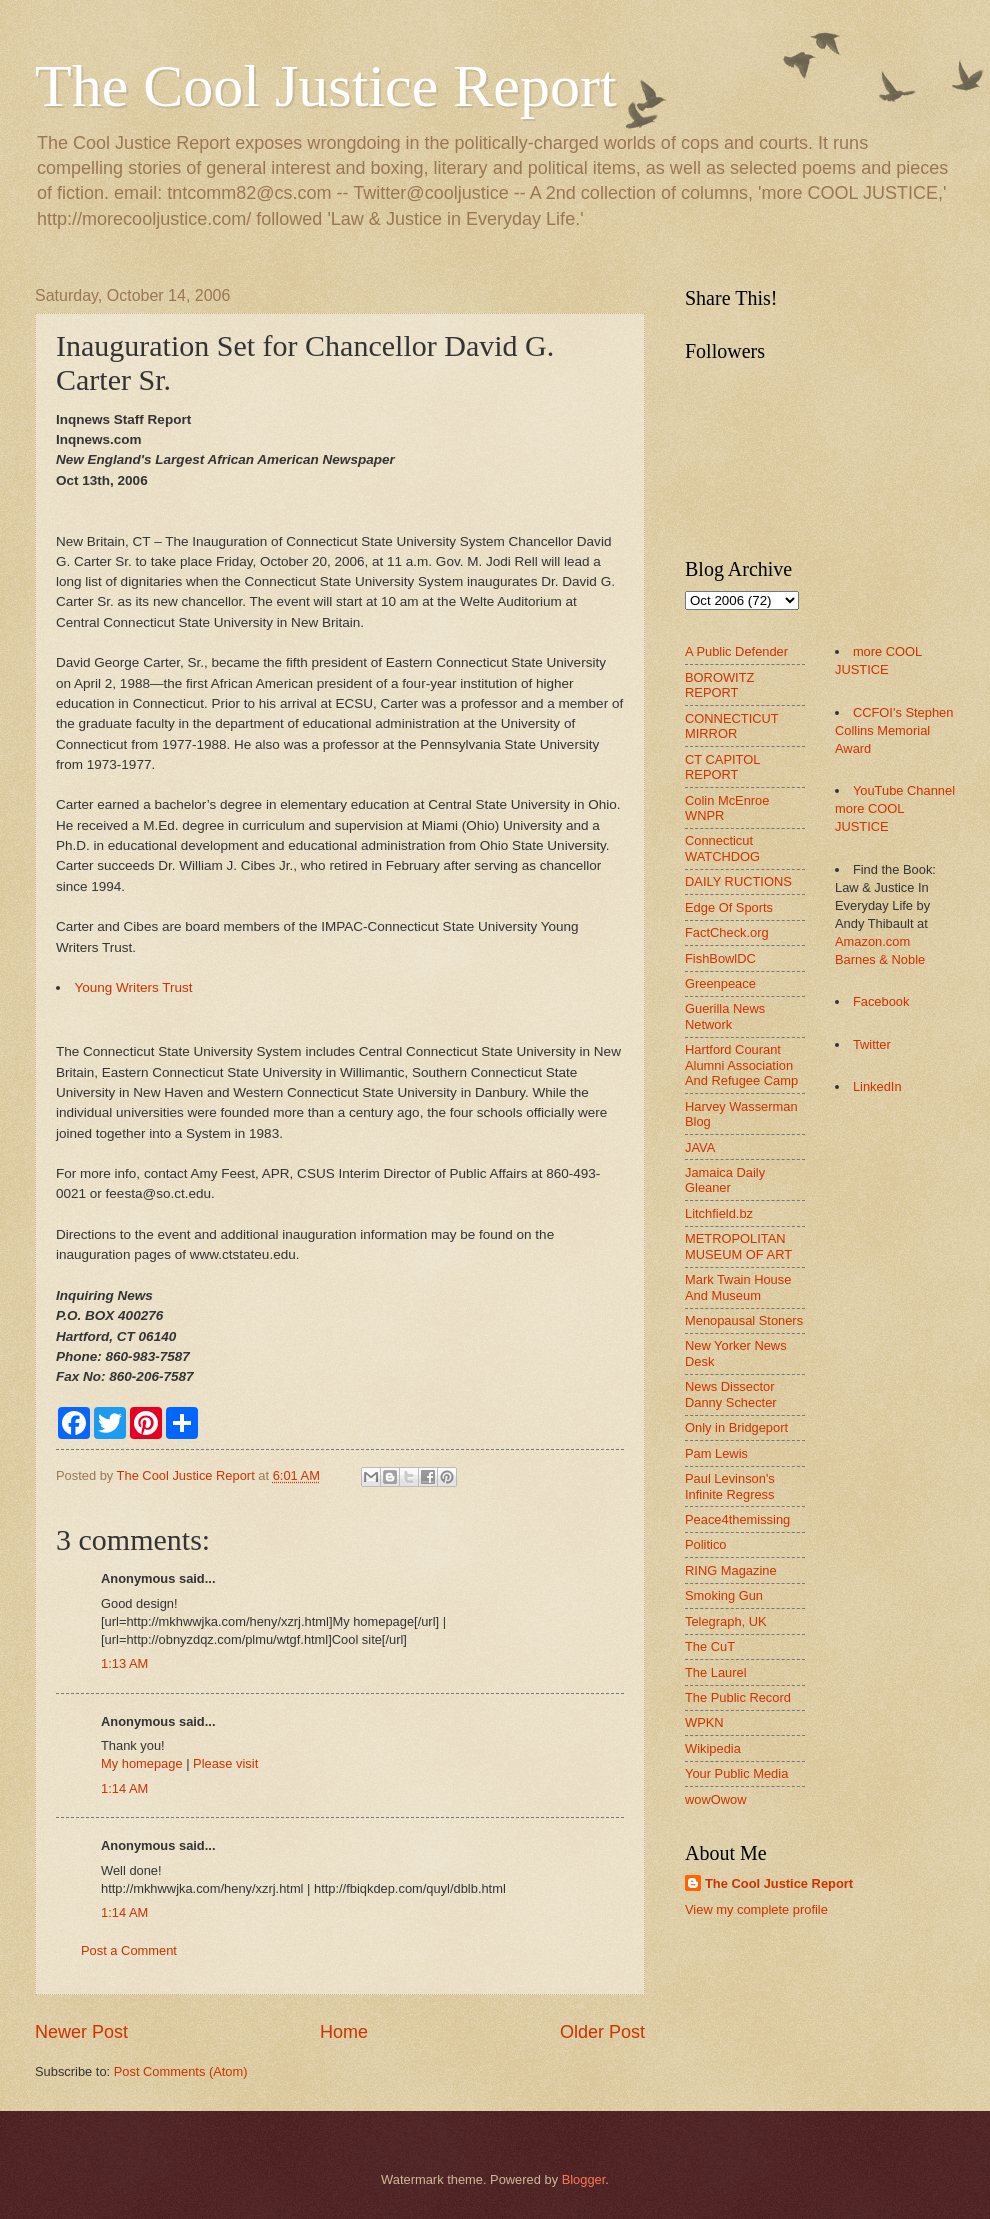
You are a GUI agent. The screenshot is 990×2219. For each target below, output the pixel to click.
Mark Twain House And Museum (738, 1287)
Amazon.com (872, 941)
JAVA (700, 1147)
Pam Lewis (716, 1453)
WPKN (704, 1722)
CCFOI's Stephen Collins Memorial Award (894, 730)
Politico (706, 1544)
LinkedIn (877, 1086)
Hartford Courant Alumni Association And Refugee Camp (741, 1065)
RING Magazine (731, 1570)
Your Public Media (736, 1773)
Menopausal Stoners (744, 1320)
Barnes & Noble (880, 959)
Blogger (584, 2179)
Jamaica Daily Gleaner (725, 1180)
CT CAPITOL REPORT (722, 767)
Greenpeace (720, 983)
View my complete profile (756, 1909)
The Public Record (738, 1697)
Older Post (602, 2032)
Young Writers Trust (134, 987)
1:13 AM (124, 1663)
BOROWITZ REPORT (719, 685)
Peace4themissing (737, 1519)
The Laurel (716, 1672)
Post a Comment (129, 1950)
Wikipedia (713, 1748)
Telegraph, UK (726, 1621)
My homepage (142, 1763)
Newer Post (81, 2032)
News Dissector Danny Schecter (731, 1394)
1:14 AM (124, 1788)
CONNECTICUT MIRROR (731, 726)
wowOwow (716, 1799)
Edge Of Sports (729, 907)
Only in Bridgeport (736, 1427)
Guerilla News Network (725, 1016)
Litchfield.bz (719, 1213)
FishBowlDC (720, 958)
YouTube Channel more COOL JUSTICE (895, 808)
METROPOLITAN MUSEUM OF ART (738, 1246)
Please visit (225, 1763)
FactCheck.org (727, 932)
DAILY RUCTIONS (738, 881)
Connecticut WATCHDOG (722, 848)
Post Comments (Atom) (181, 2071)
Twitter (872, 1044)
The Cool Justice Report (326, 86)
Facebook (881, 1001)
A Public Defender (736, 651)
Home (344, 2032)
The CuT (710, 1646)
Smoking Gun (724, 1595)
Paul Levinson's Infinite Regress (730, 1486)
